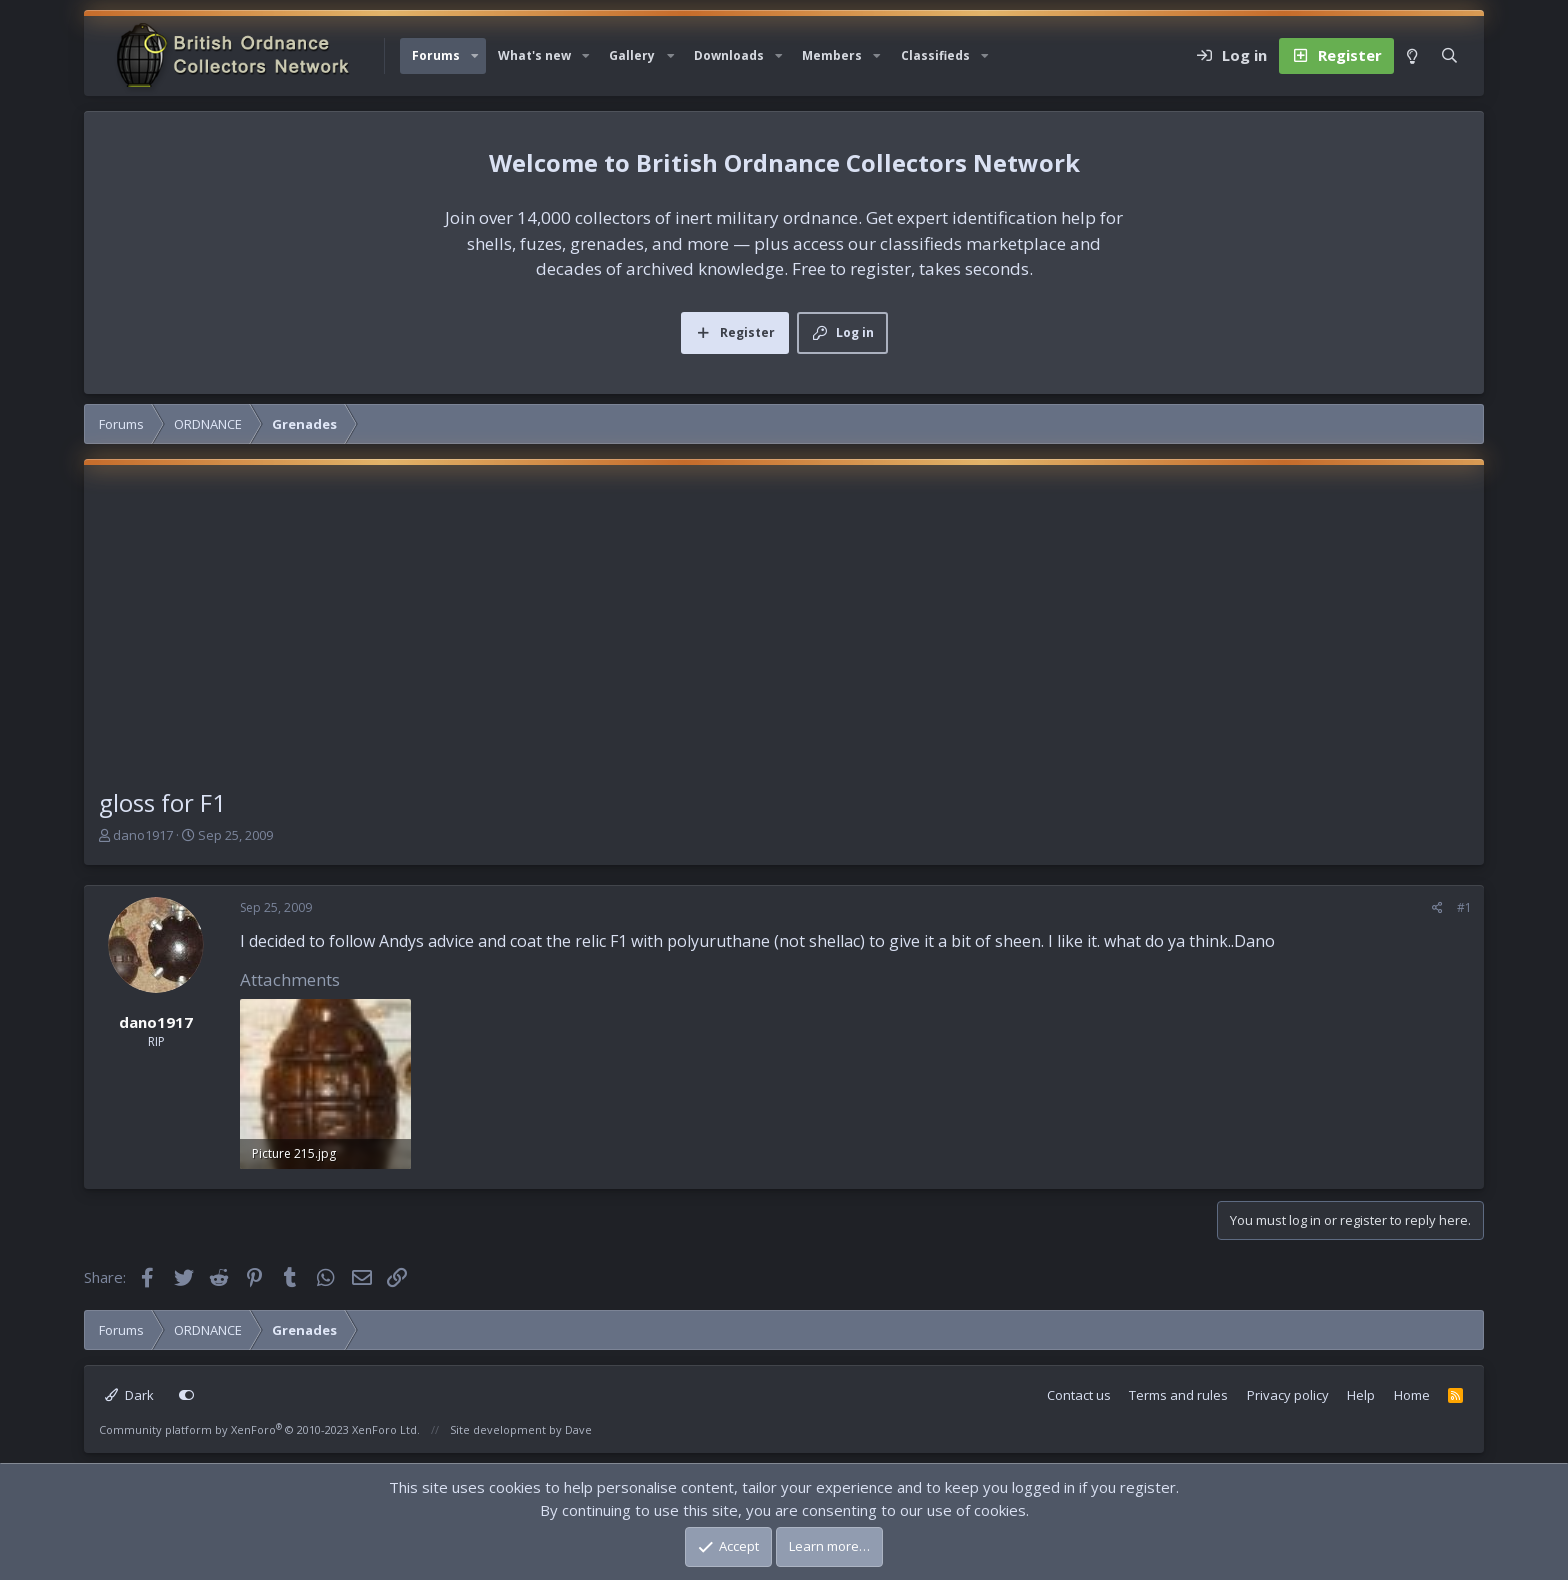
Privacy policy (1288, 1395)
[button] (475, 56)
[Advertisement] (784, 635)
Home (1412, 1395)
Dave (578, 1429)
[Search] (1449, 56)
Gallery (632, 55)
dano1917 (143, 835)
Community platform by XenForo (259, 1429)
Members (832, 55)
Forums (436, 55)
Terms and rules (1178, 1395)
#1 (1464, 907)
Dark (129, 1395)
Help (1361, 1395)
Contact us (1079, 1395)
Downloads (729, 55)
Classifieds (935, 55)
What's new (534, 55)
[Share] (1437, 908)
